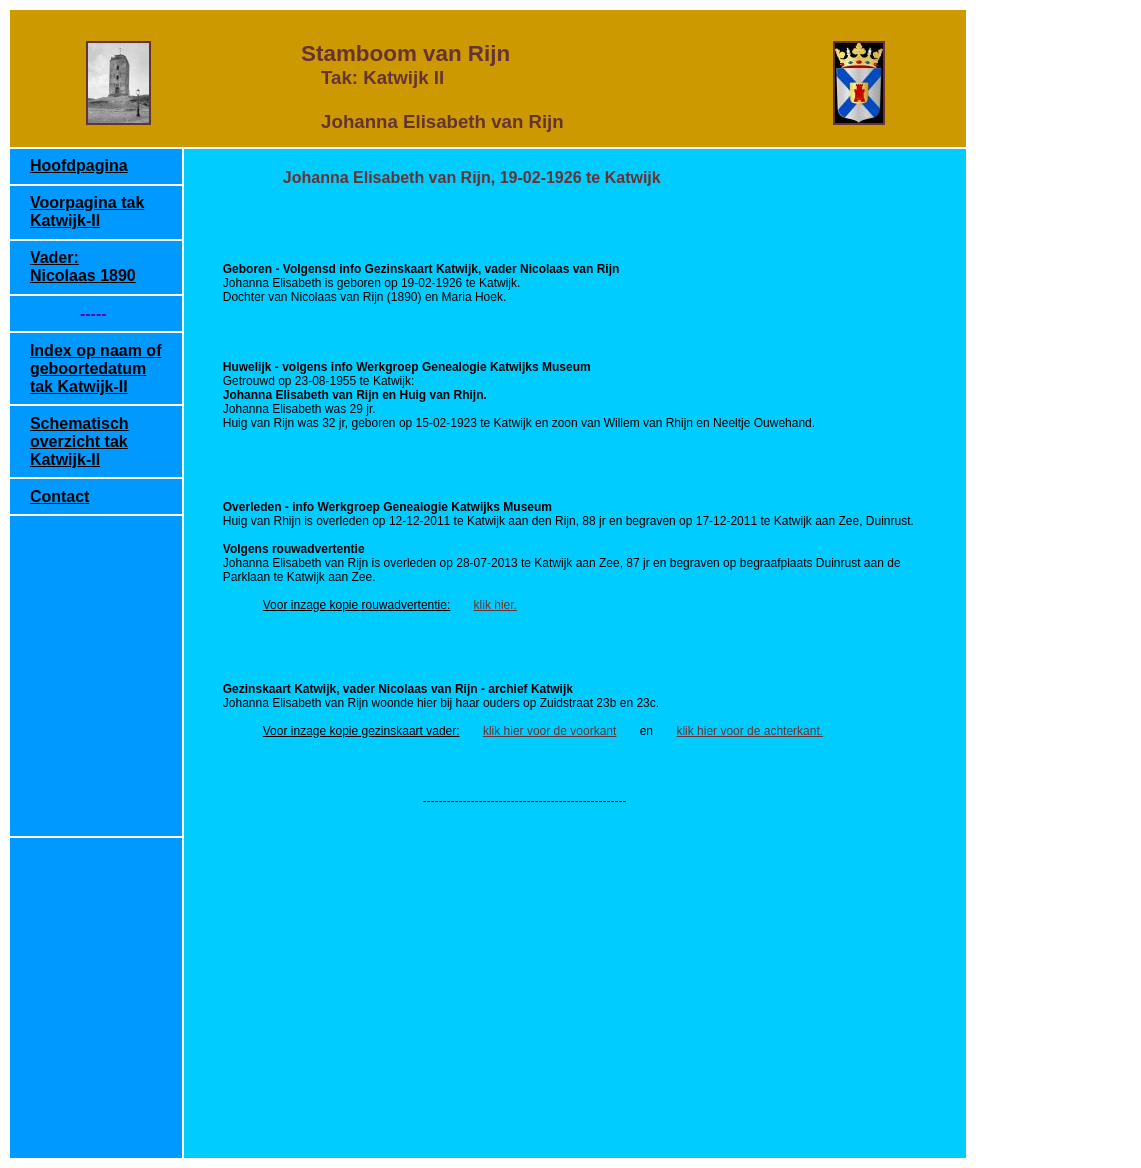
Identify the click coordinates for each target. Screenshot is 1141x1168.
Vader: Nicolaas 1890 (83, 266)
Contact (60, 496)
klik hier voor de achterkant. (749, 731)
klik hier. (495, 605)
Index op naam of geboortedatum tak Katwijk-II (96, 368)
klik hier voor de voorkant (549, 731)
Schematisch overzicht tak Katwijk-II (79, 441)
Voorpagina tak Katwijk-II (87, 211)
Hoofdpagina (79, 165)
